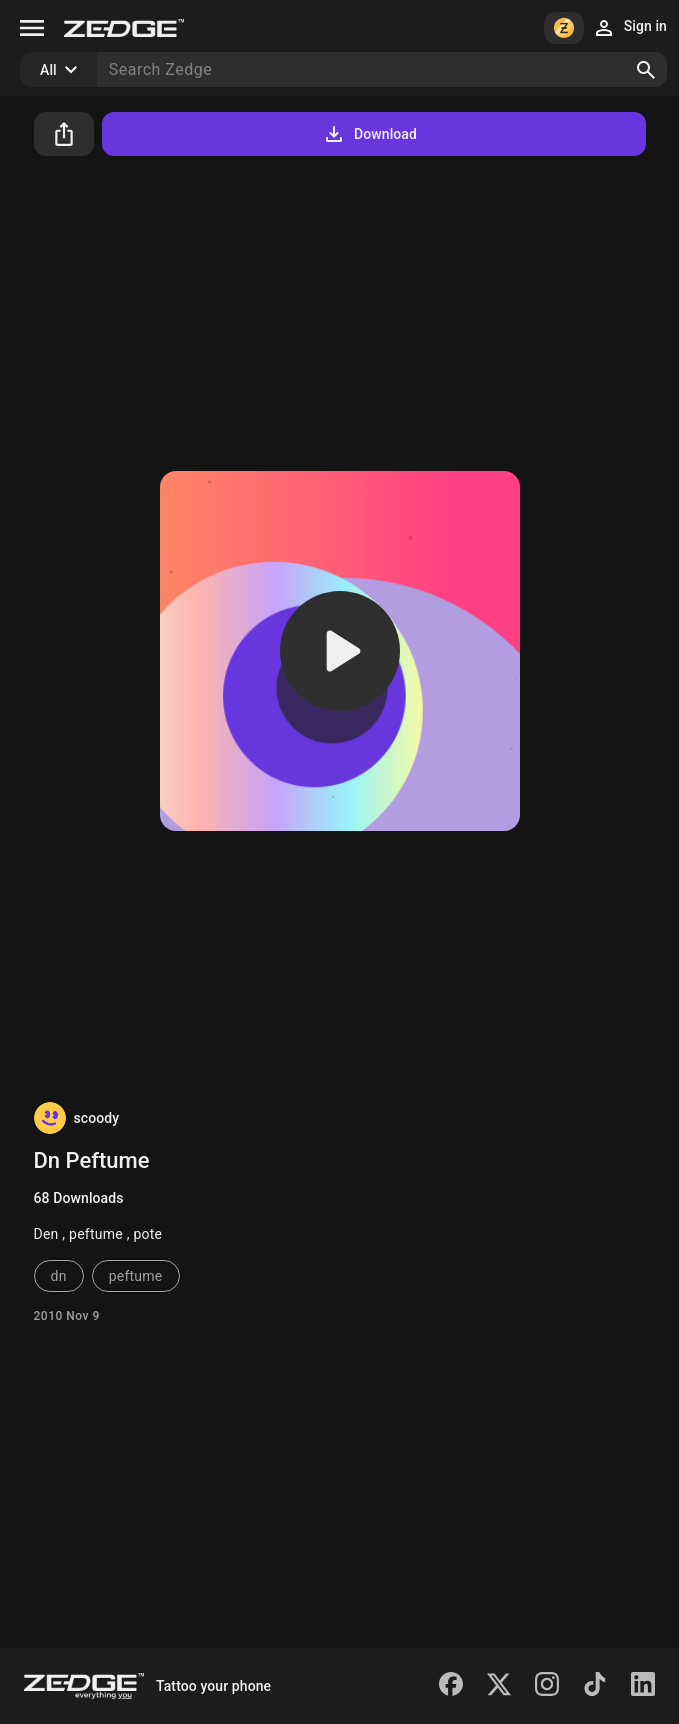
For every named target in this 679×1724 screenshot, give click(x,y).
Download (369, 134)
